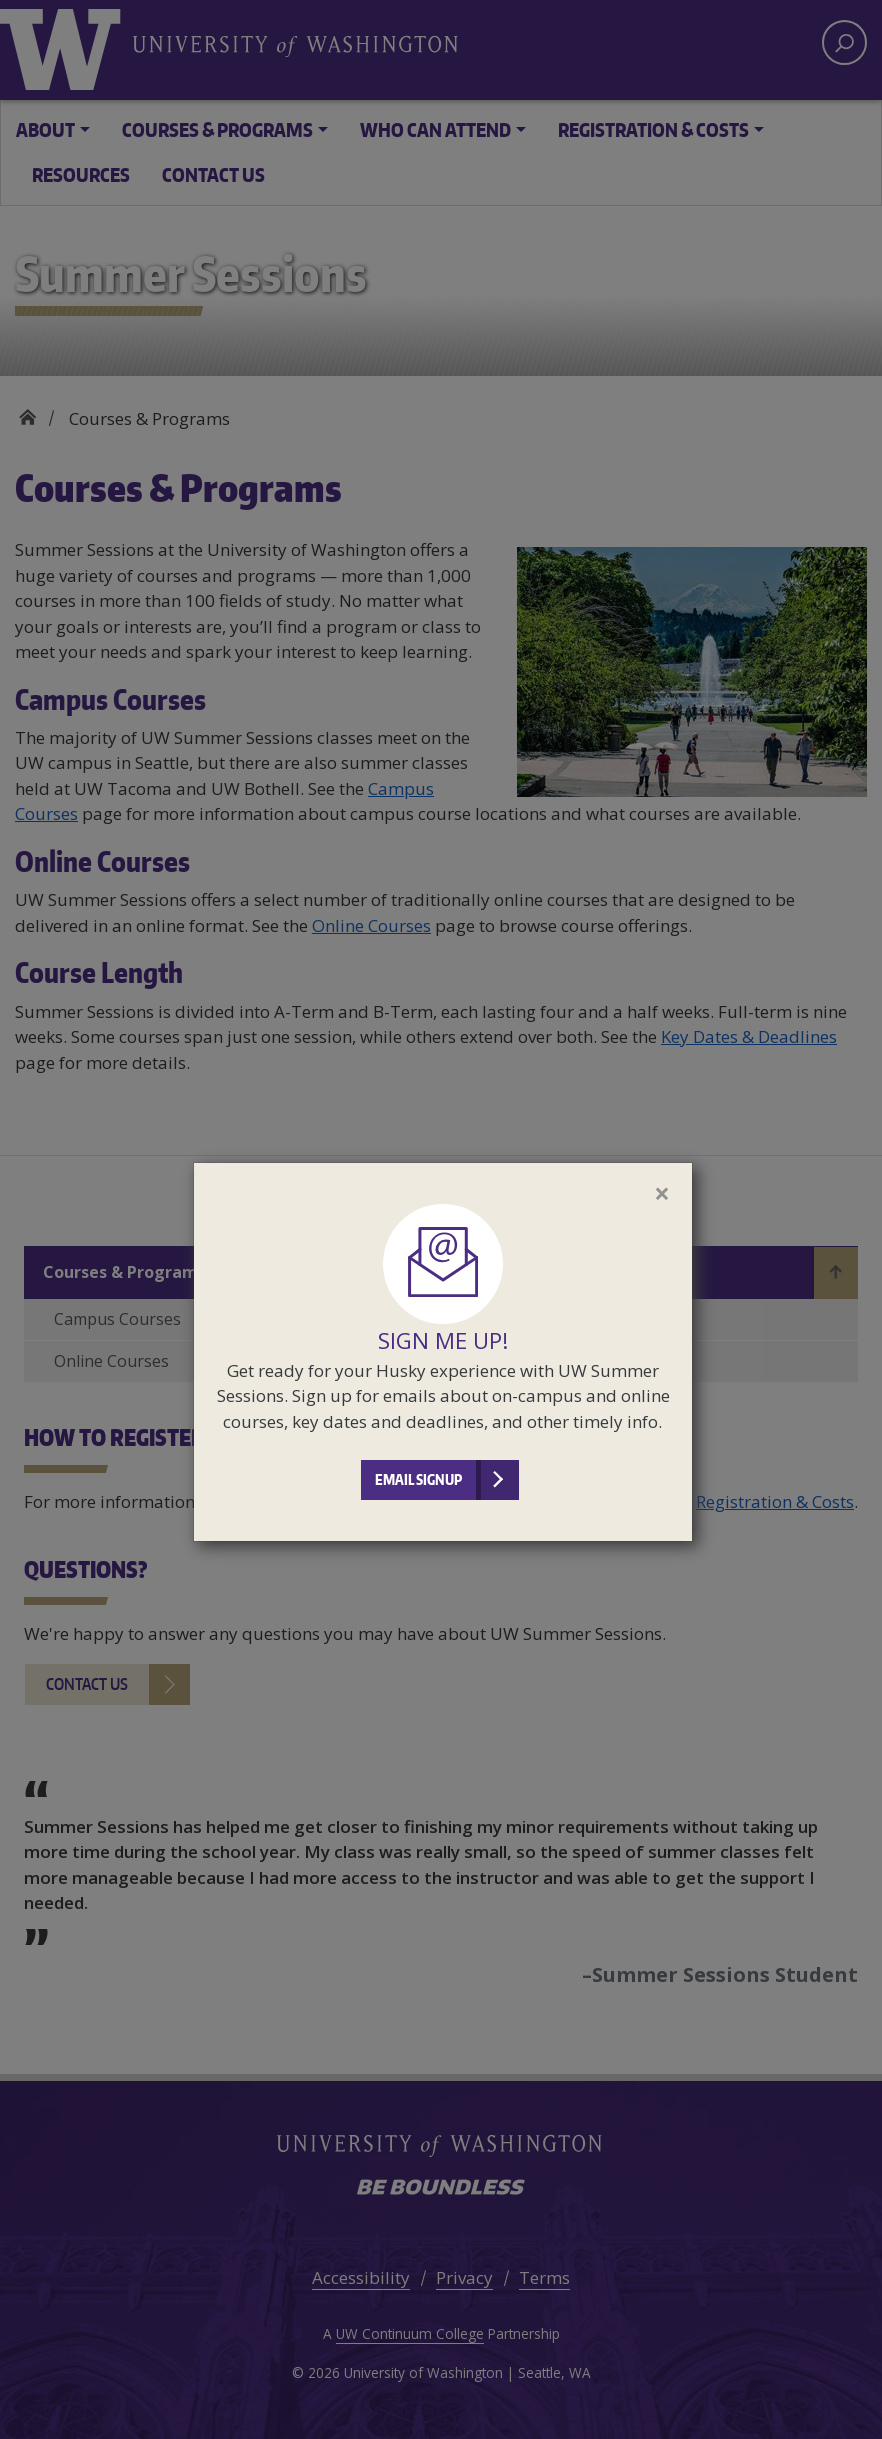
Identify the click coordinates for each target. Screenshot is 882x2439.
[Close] (662, 1193)
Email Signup (418, 1479)
